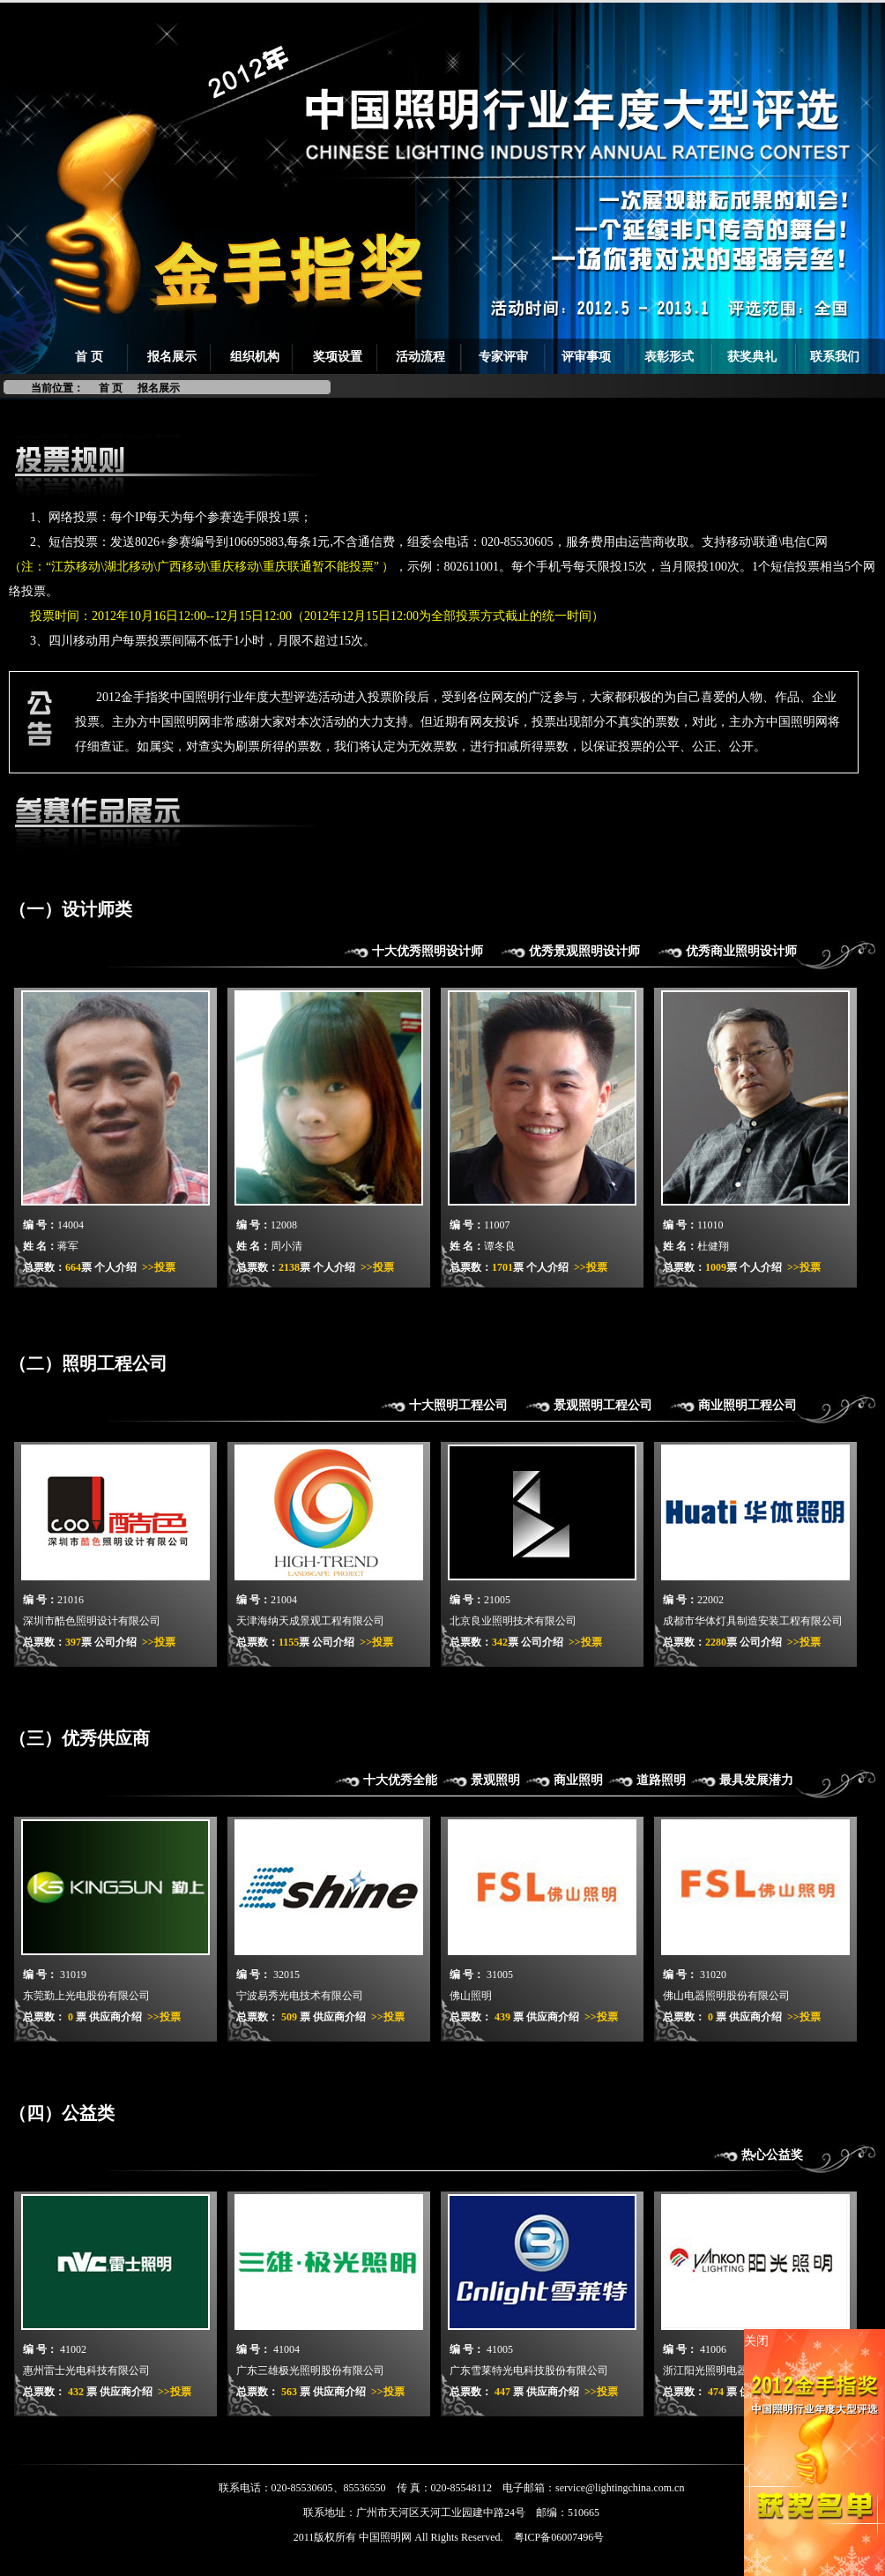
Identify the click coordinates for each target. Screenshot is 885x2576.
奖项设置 (337, 356)
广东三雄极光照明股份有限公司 (310, 2370)
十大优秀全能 (400, 1780)
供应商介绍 (115, 2017)
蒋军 (67, 1246)
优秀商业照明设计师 (741, 951)
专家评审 (503, 356)
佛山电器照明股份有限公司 (726, 1996)
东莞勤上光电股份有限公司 (86, 1996)
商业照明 (578, 1780)
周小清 (286, 1246)
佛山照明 (471, 1996)
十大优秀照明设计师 (427, 951)
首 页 (89, 356)
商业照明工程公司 (747, 1405)
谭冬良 (500, 1246)
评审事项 (586, 356)
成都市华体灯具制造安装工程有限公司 (753, 1621)
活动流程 (420, 356)
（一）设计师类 (70, 909)
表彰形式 (669, 356)
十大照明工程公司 (458, 1405)
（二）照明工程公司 (88, 1363)
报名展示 (172, 356)
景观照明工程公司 (603, 1405)
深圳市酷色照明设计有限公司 (91, 1621)
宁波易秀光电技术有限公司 (299, 1996)
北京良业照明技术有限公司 (513, 1621)
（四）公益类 (62, 2113)
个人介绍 (115, 1267)
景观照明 (495, 1780)
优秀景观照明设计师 (584, 951)
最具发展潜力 (756, 1780)
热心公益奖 (772, 2155)
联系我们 (834, 356)
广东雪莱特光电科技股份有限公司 (529, 2370)
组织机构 (254, 356)
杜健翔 (713, 1246)
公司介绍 (115, 1642)
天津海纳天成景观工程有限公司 (310, 1621)
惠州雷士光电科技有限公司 (86, 2370)
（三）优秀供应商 (79, 1738)
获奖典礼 (752, 356)
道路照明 (661, 1780)
